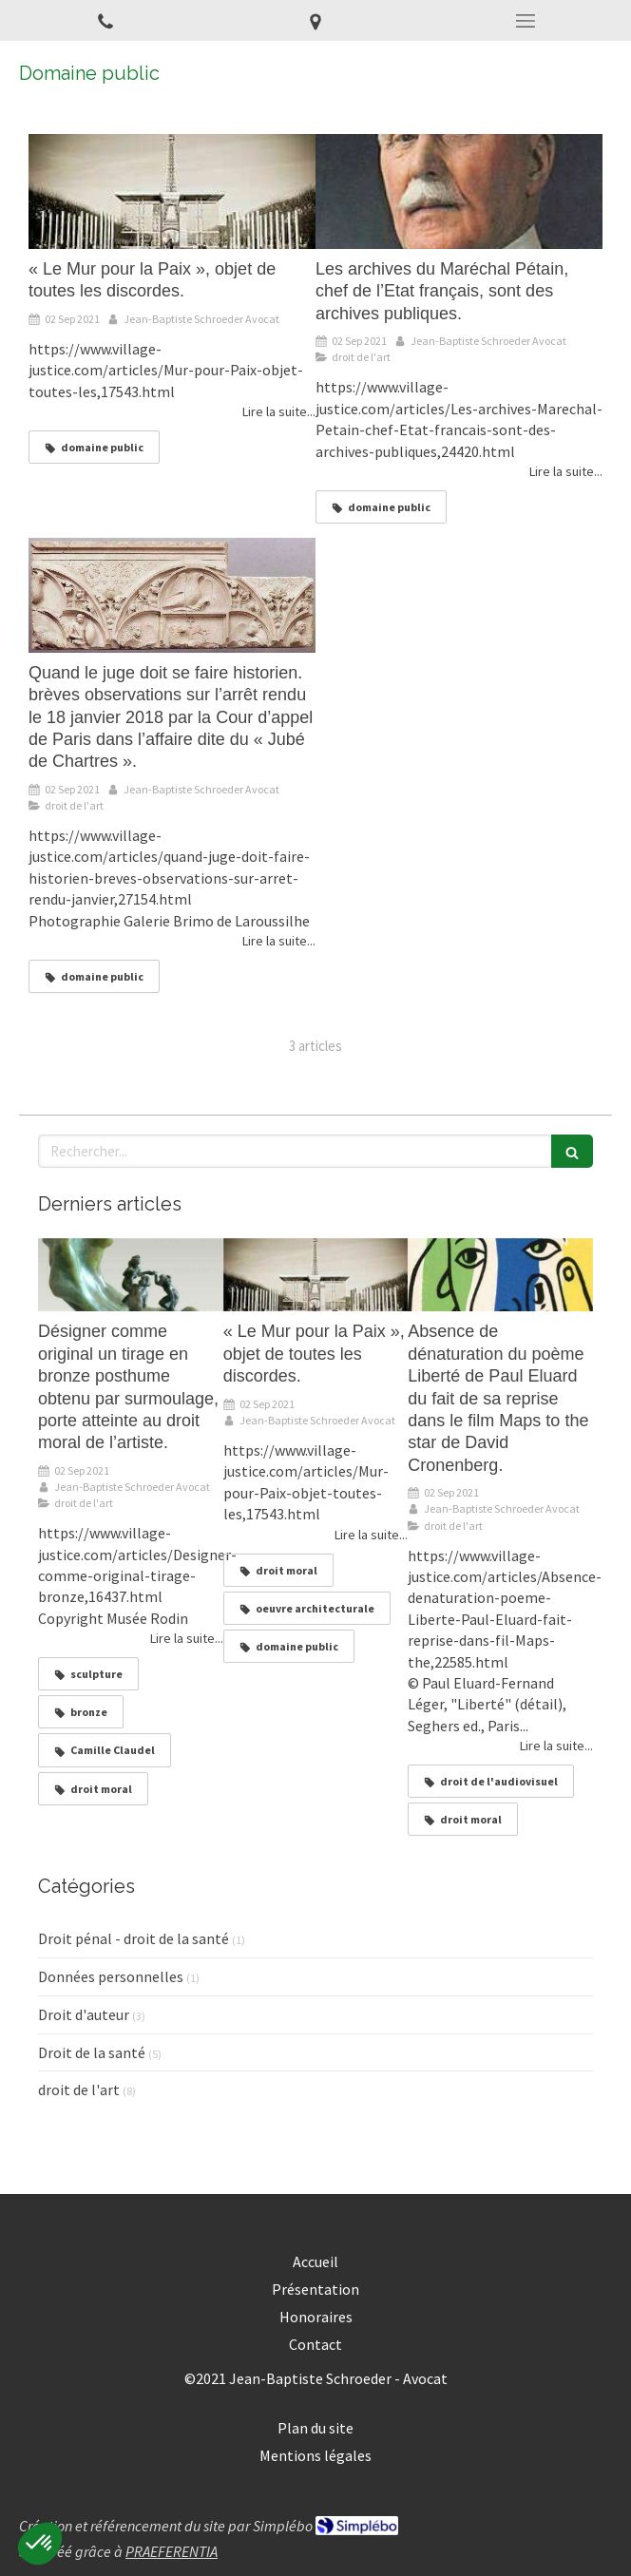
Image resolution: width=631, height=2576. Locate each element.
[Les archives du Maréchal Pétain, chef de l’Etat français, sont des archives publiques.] (459, 191)
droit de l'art (79, 2089)
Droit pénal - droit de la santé (133, 1938)
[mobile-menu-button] (526, 21)
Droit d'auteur (83, 2014)
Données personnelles (110, 1976)
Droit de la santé (91, 2052)
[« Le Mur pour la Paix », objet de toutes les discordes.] (172, 191)
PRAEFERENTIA (171, 2551)
